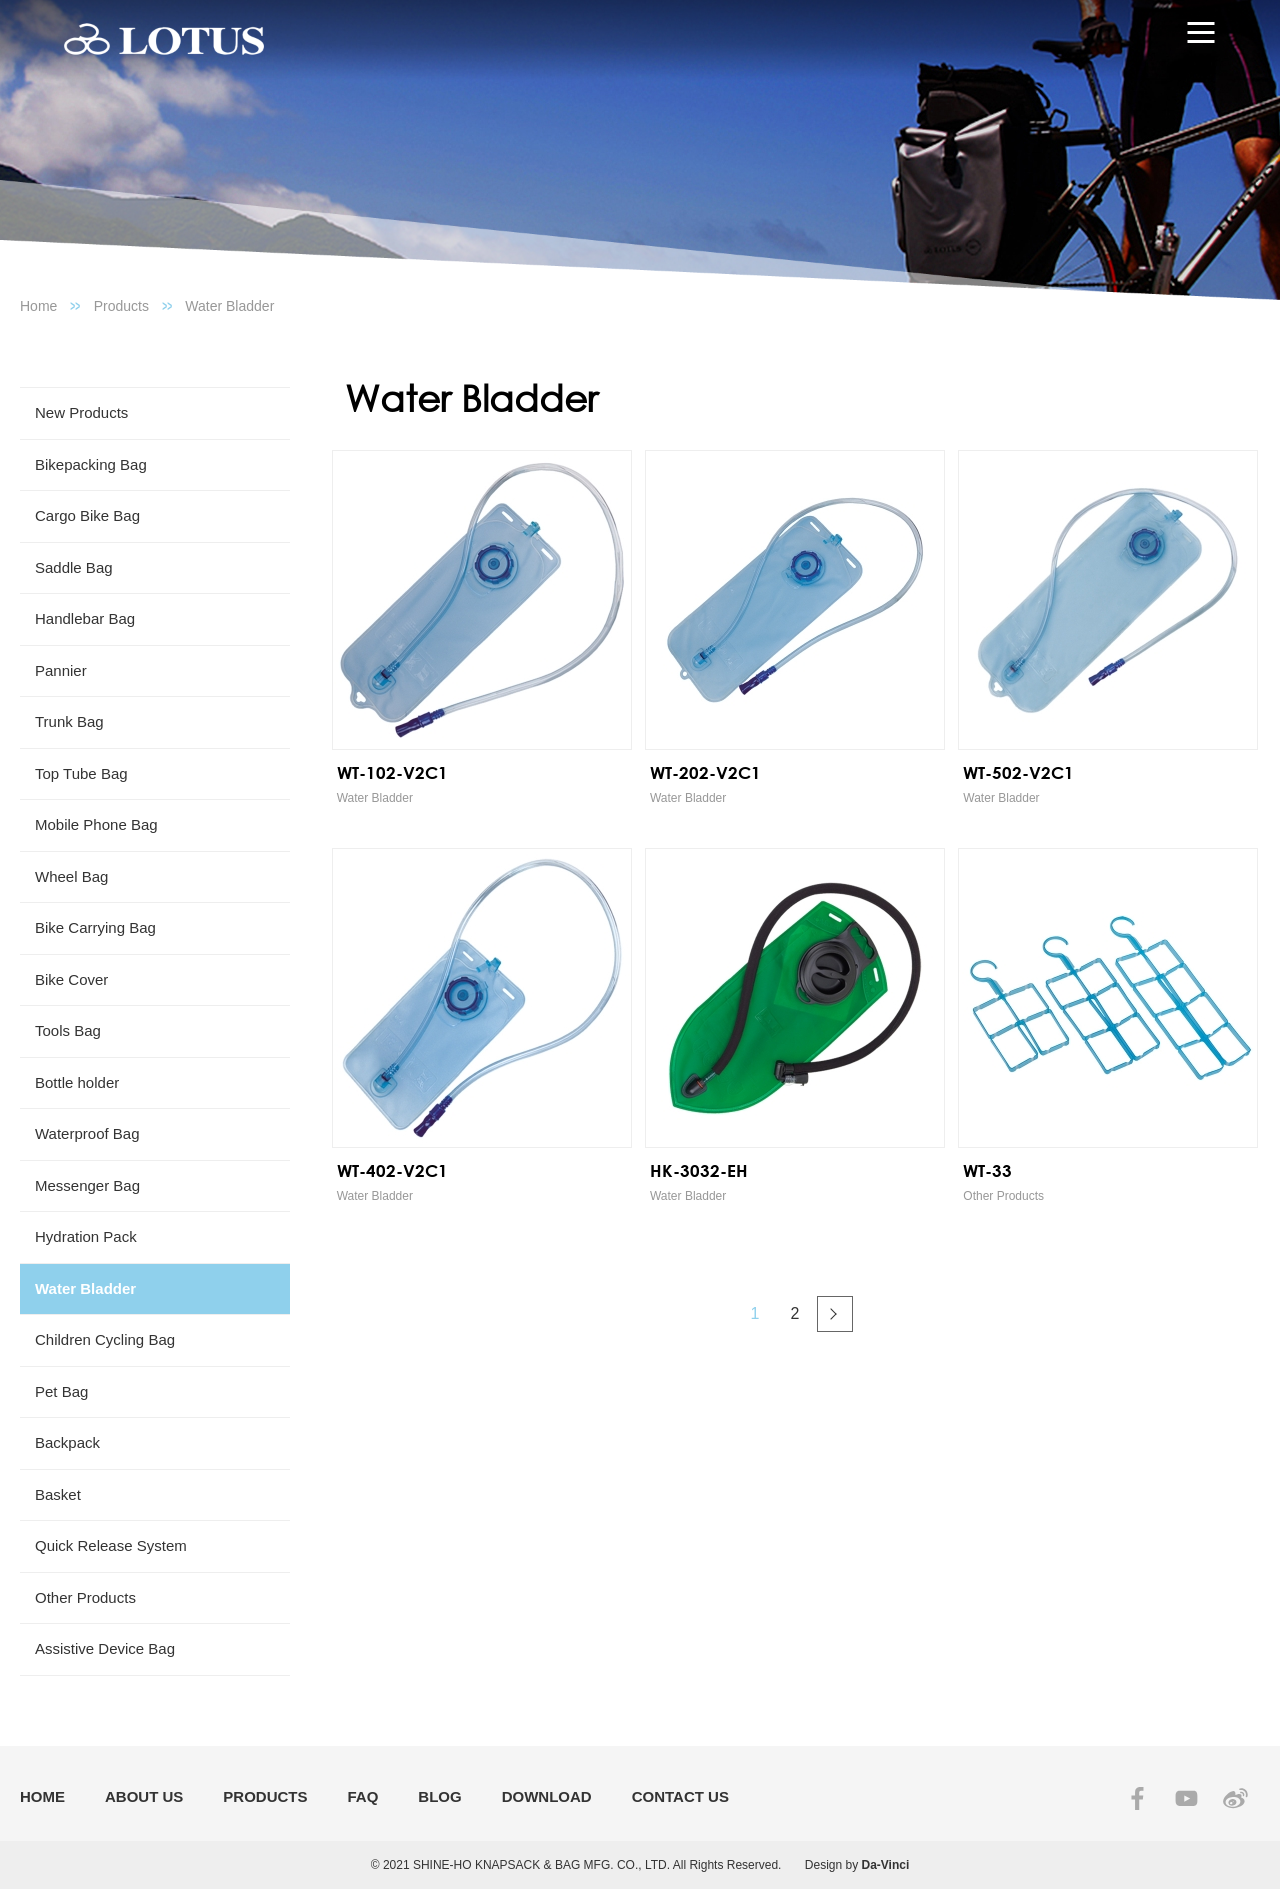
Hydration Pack (86, 1236)
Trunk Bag (69, 721)
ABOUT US (144, 1796)
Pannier (61, 670)
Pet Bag (61, 1391)
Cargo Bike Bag (87, 515)
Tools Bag (68, 1030)
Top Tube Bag (81, 773)
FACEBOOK (1137, 1798)
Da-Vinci (886, 1865)
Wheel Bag (71, 876)
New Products (81, 412)
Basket (58, 1494)
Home (38, 306)
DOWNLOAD (547, 1796)
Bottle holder (77, 1082)
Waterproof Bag (87, 1133)
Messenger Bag (87, 1185)
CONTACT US (680, 1796)
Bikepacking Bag (91, 464)
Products (121, 306)
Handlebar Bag (85, 618)
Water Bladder (229, 306)
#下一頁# (835, 1314)
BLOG (439, 1796)
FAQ (363, 1796)
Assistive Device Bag (105, 1648)
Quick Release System (111, 1545)
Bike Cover (71, 979)
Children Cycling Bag (105, 1339)
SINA (1235, 1798)
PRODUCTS (265, 1796)
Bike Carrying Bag (95, 927)
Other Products (85, 1597)
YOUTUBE (1186, 1798)
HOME (42, 1796)
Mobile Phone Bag (96, 824)
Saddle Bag (74, 567)
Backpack (67, 1442)
